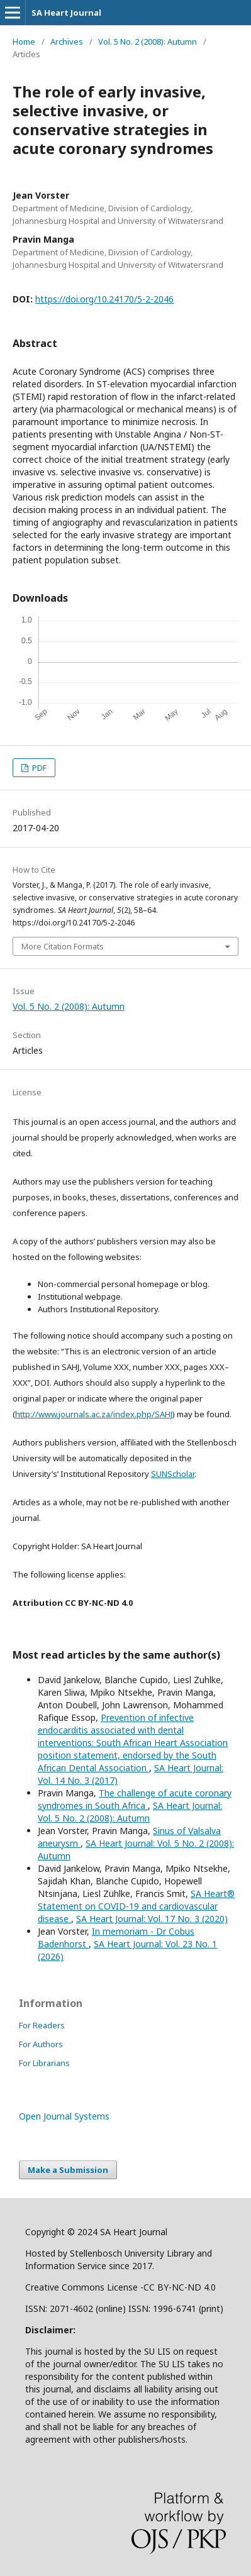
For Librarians (44, 2063)
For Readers (42, 2025)
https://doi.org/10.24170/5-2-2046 (104, 299)
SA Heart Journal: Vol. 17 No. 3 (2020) (152, 1919)
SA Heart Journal (66, 12)
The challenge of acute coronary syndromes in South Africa (134, 1799)
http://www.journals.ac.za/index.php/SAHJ (93, 1414)
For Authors (41, 2044)
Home (24, 41)
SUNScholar (172, 1473)
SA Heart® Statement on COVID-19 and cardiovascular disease (136, 1906)
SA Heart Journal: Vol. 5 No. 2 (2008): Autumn (130, 1811)
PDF (38, 767)
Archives (66, 41)
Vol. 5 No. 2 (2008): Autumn (147, 41)
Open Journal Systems (64, 2116)
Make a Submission (68, 2169)
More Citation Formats (62, 946)
